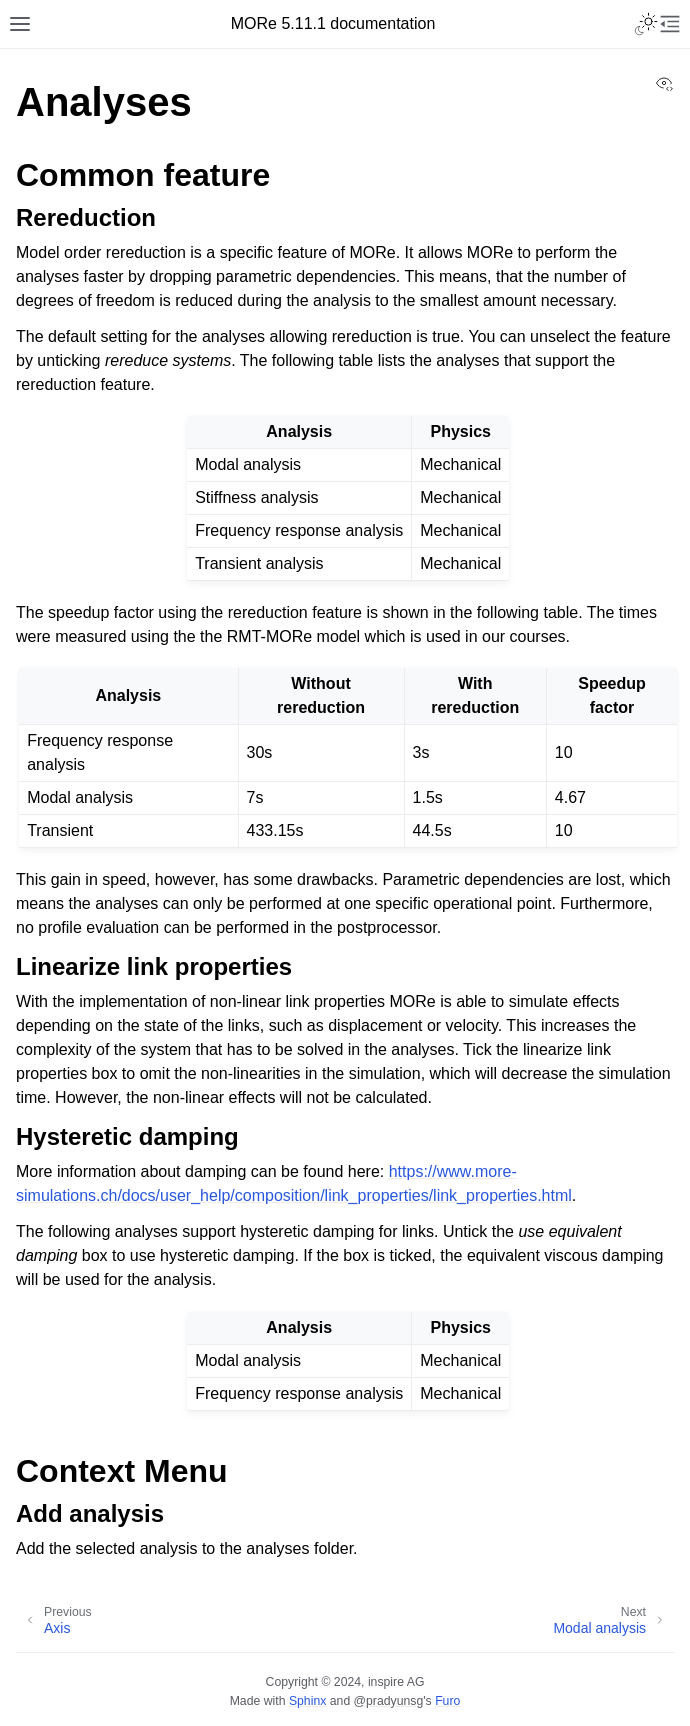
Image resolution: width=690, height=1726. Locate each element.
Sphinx (307, 1701)
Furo (447, 1701)
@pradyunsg (389, 1701)
